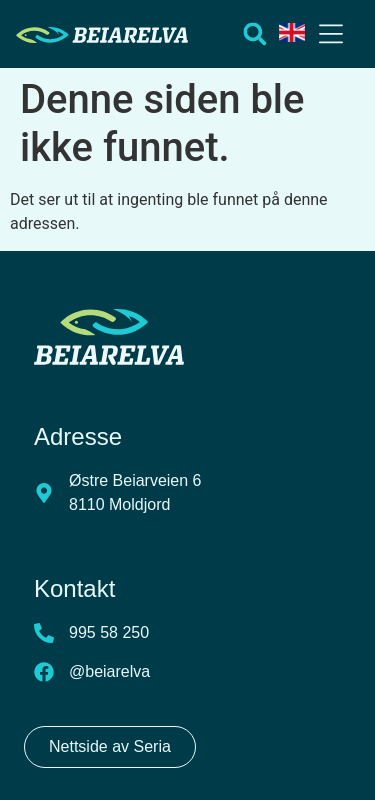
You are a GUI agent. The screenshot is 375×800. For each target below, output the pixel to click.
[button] (331, 36)
